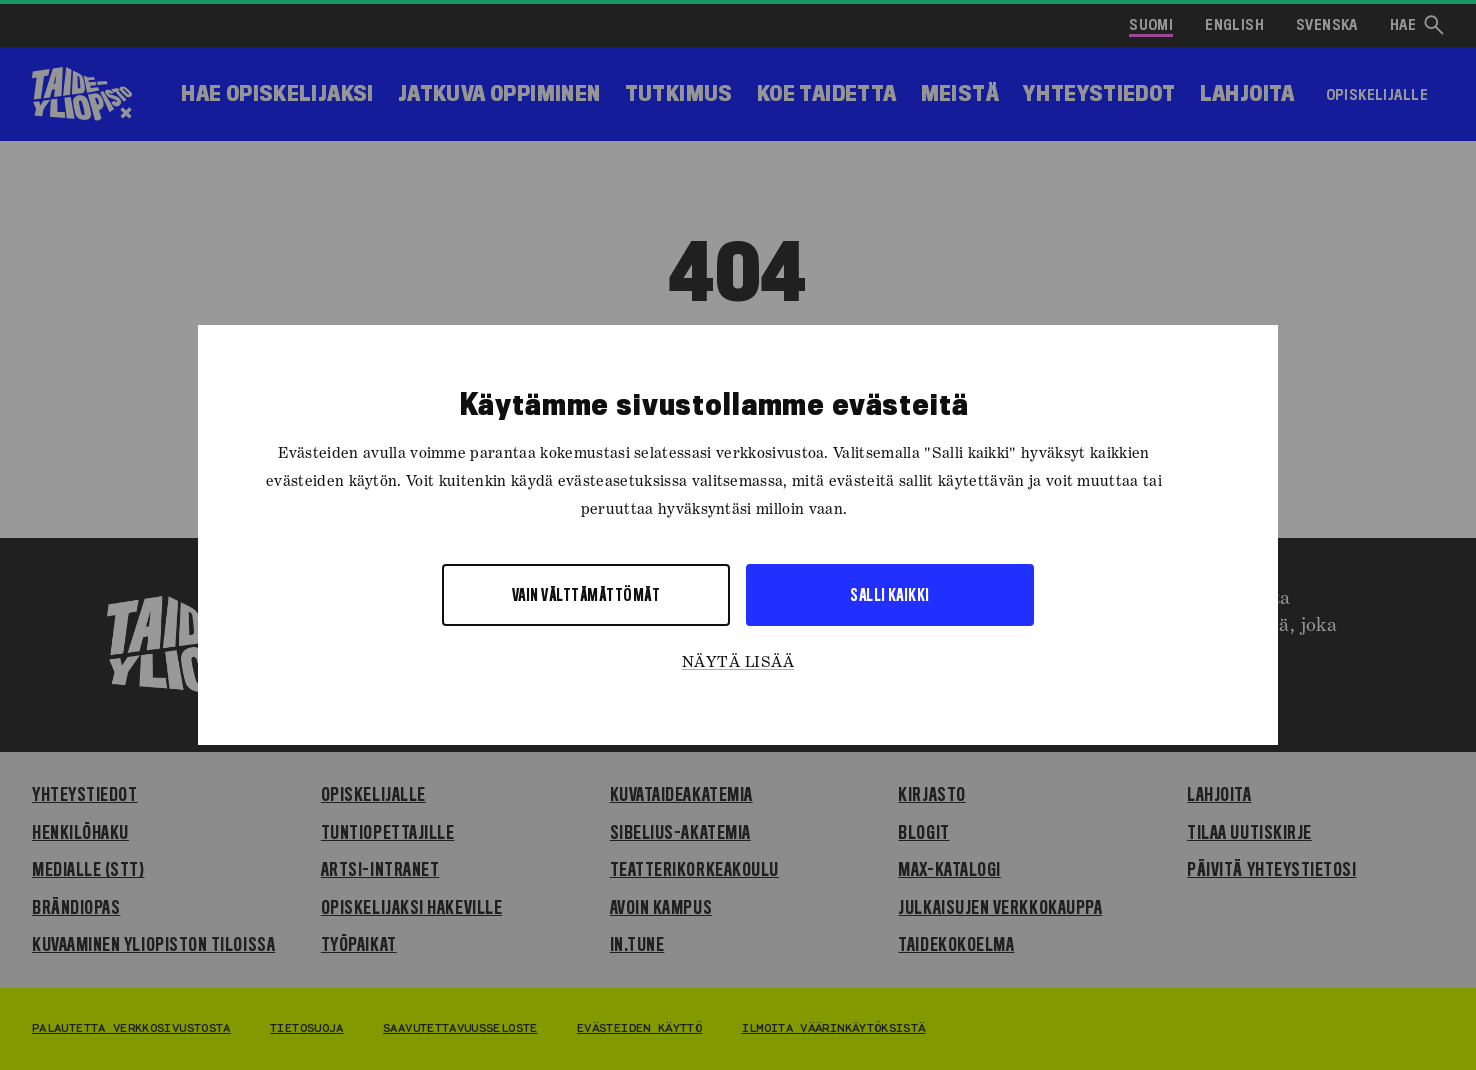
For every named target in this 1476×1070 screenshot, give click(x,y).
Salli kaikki (890, 594)
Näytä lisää (738, 663)
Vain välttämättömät (586, 594)
